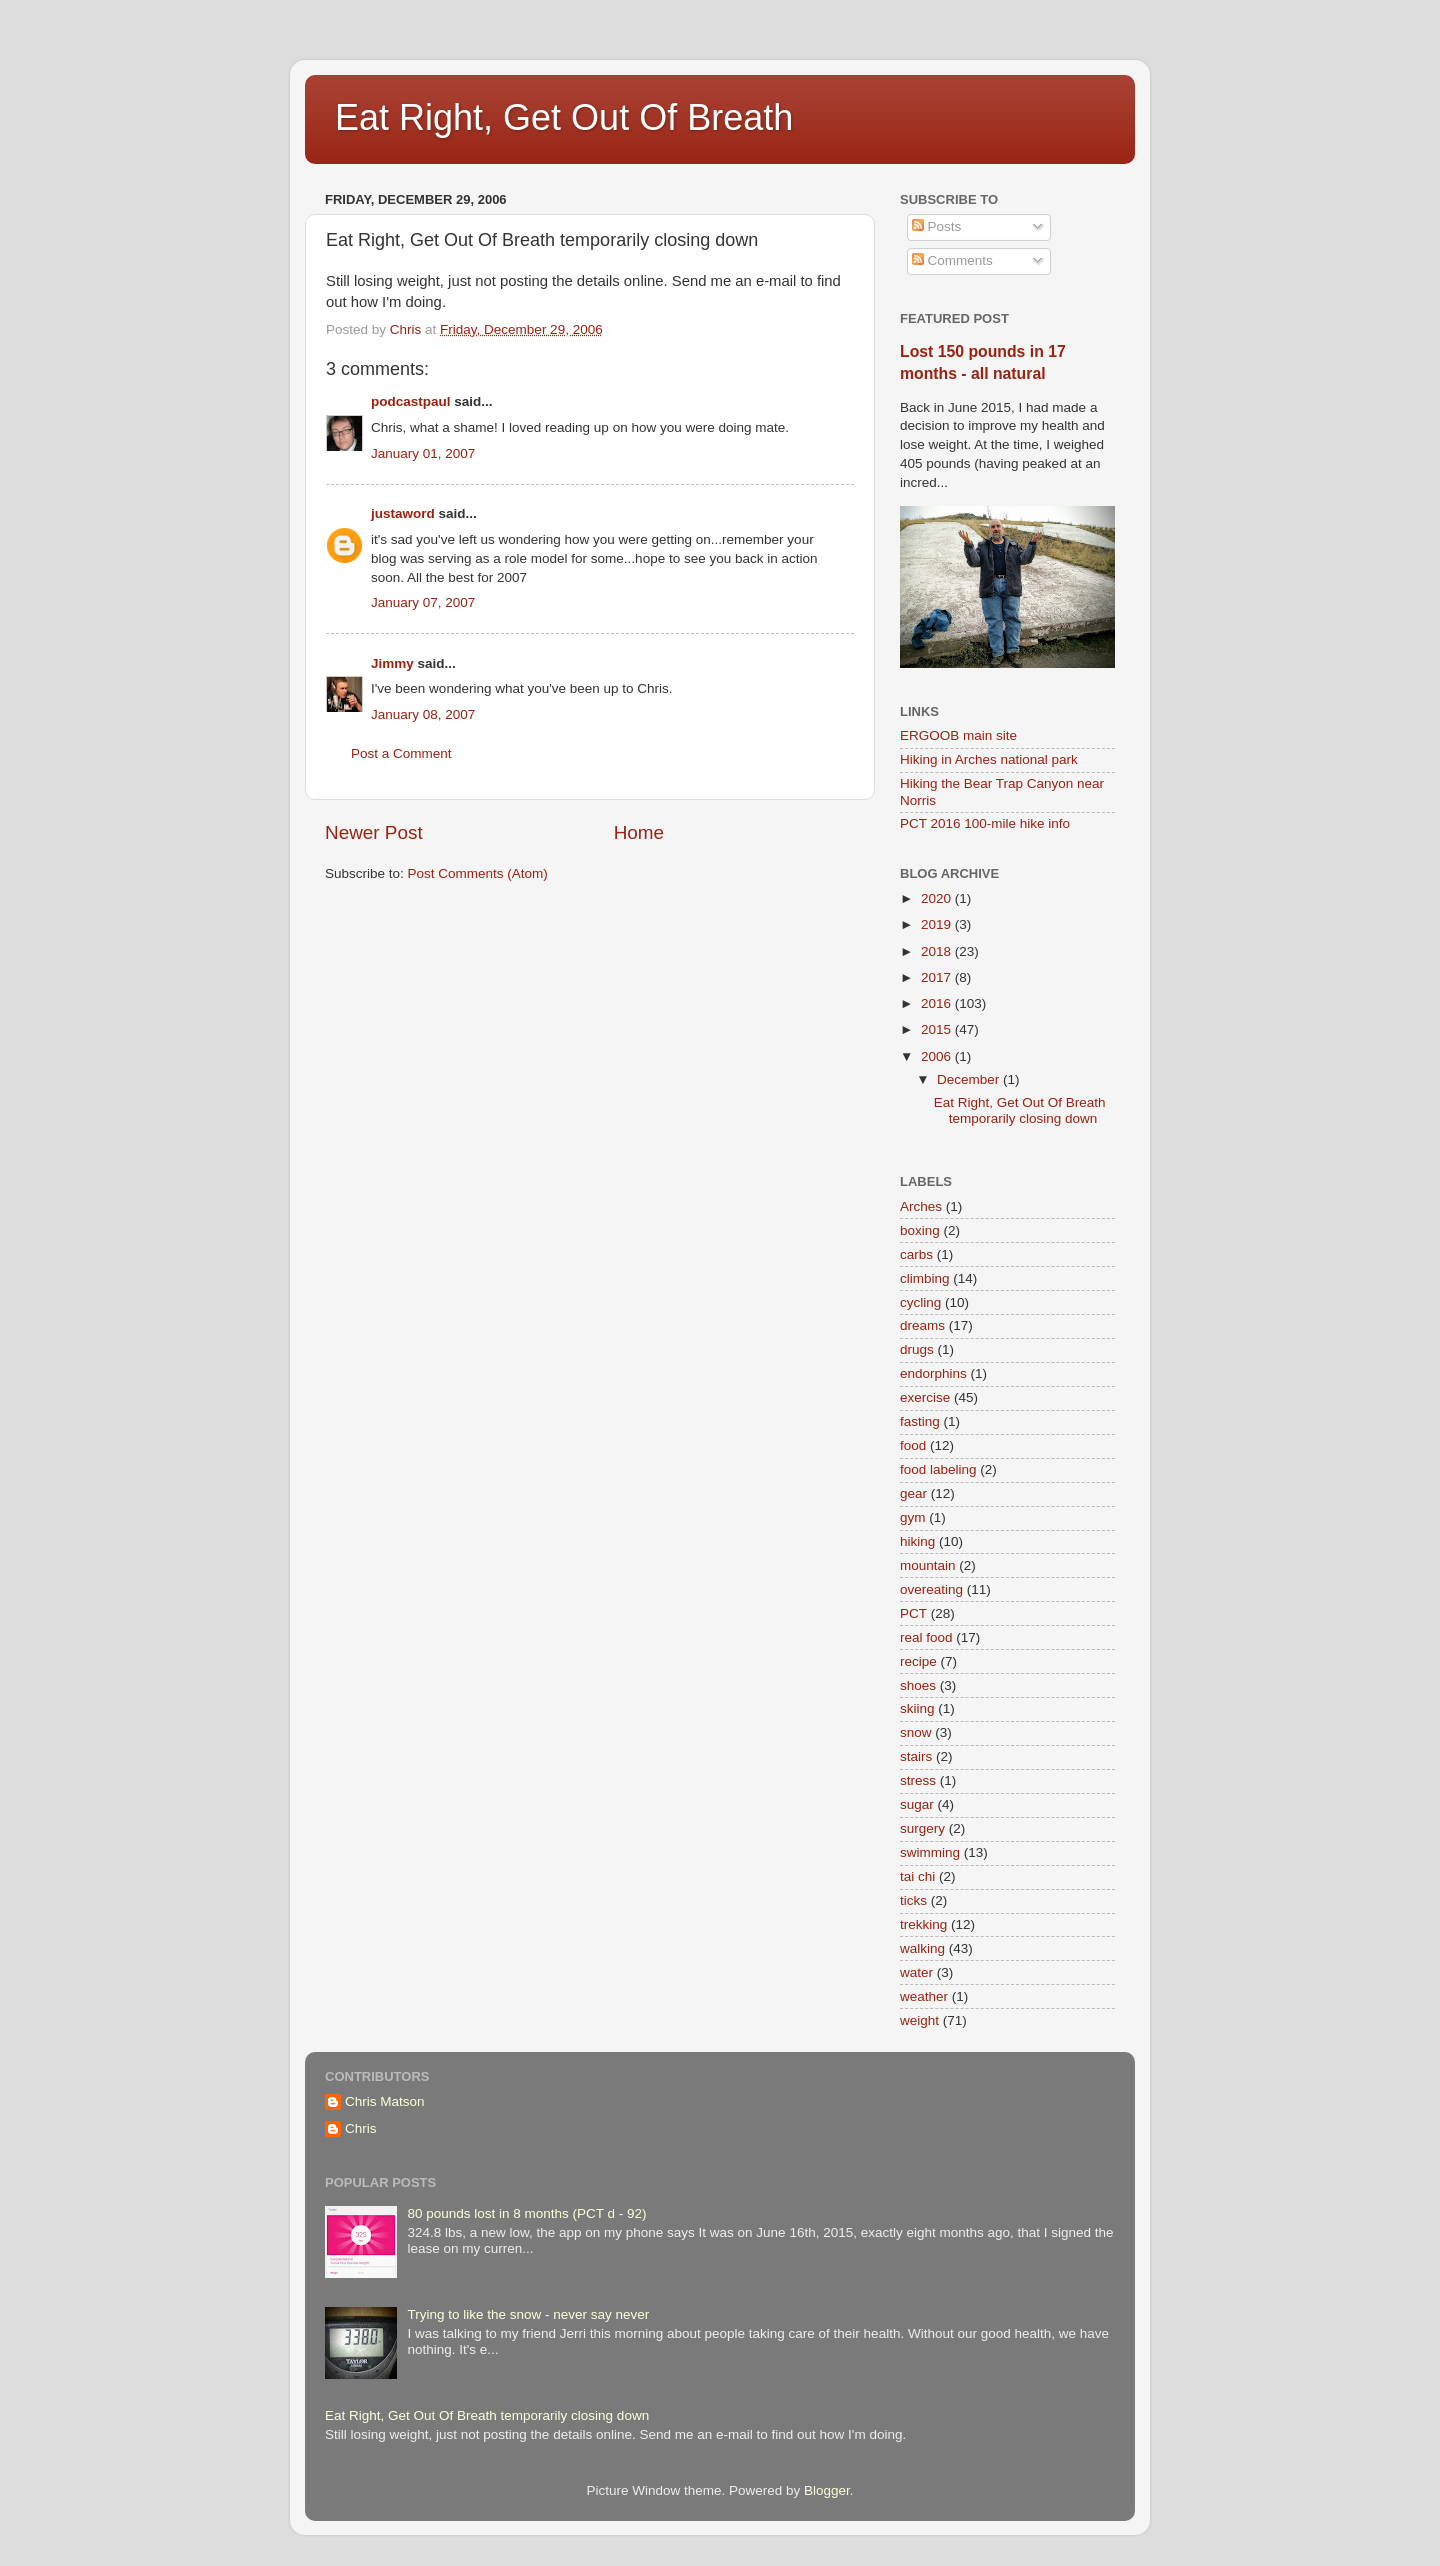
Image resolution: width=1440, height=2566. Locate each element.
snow (916, 1732)
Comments (952, 260)
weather (924, 1996)
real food (926, 1637)
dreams (922, 1325)
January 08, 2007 (423, 714)
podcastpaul (411, 401)
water (916, 1972)
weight (919, 2020)
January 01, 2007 (423, 453)
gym (913, 1517)
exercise (925, 1397)
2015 (938, 1029)
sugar (917, 1804)
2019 (938, 924)
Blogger (827, 2490)
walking (922, 1948)
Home (639, 832)
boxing (920, 1230)
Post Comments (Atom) (478, 873)
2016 (938, 1003)
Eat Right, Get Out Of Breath (564, 117)
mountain (928, 1565)
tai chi (917, 1876)
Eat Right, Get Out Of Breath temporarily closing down (1020, 1110)
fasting (920, 1421)
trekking (923, 1924)
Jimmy (392, 663)
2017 (938, 977)
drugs (917, 1349)
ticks (913, 1900)
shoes (918, 1685)
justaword (403, 513)
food (913, 1445)
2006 (938, 1056)
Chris (361, 2128)
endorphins (933, 1373)
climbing (925, 1278)
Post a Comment (401, 753)
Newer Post (374, 832)
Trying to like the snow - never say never (528, 2314)
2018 (938, 951)
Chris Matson (385, 2101)
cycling (920, 1302)
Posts (937, 226)
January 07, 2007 (423, 602)
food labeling (938, 1469)
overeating (931, 1589)
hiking (917, 1541)
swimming (930, 1852)
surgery (922, 1828)
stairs (916, 1756)
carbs (916, 1254)
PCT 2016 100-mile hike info (985, 823)
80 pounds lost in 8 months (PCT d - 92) (526, 2213)
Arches (921, 1206)
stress (918, 1780)
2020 (938, 898)
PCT (913, 1613)
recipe (918, 1661)
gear (913, 1493)
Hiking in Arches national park (989, 759)
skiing (917, 1708)
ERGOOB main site (958, 735)
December (970, 1079)
